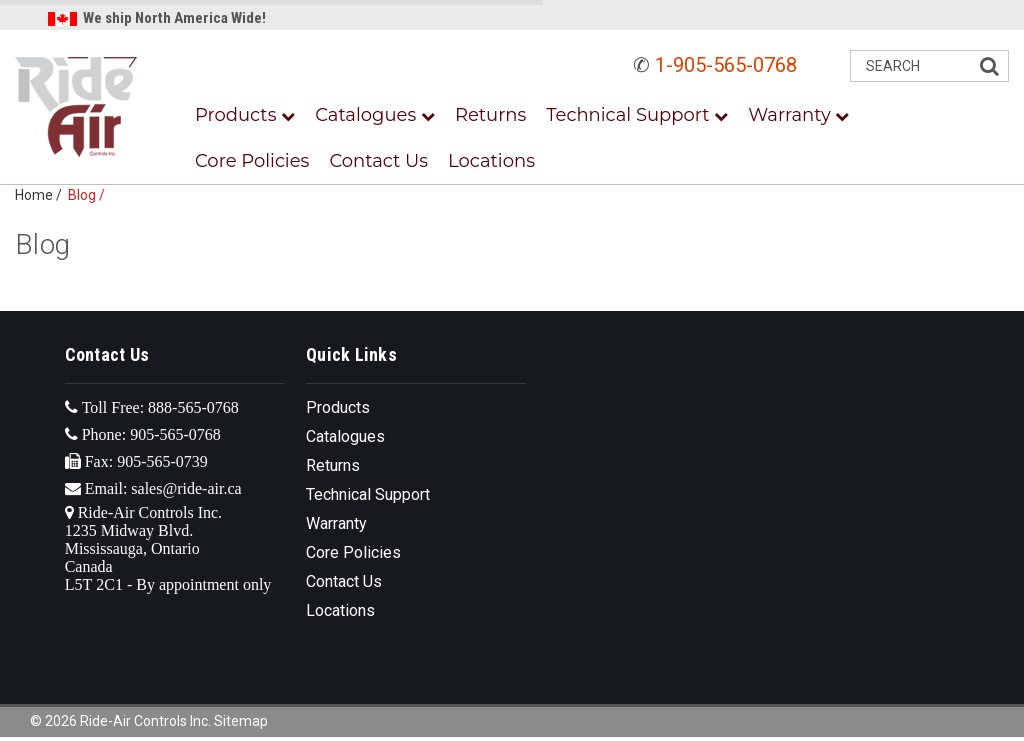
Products (245, 115)
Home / (41, 195)
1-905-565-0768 (726, 65)
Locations (491, 161)
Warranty (798, 115)
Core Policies (252, 161)
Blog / (89, 195)
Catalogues (375, 115)
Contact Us (378, 161)
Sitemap (241, 721)
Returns (490, 115)
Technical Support (637, 115)
